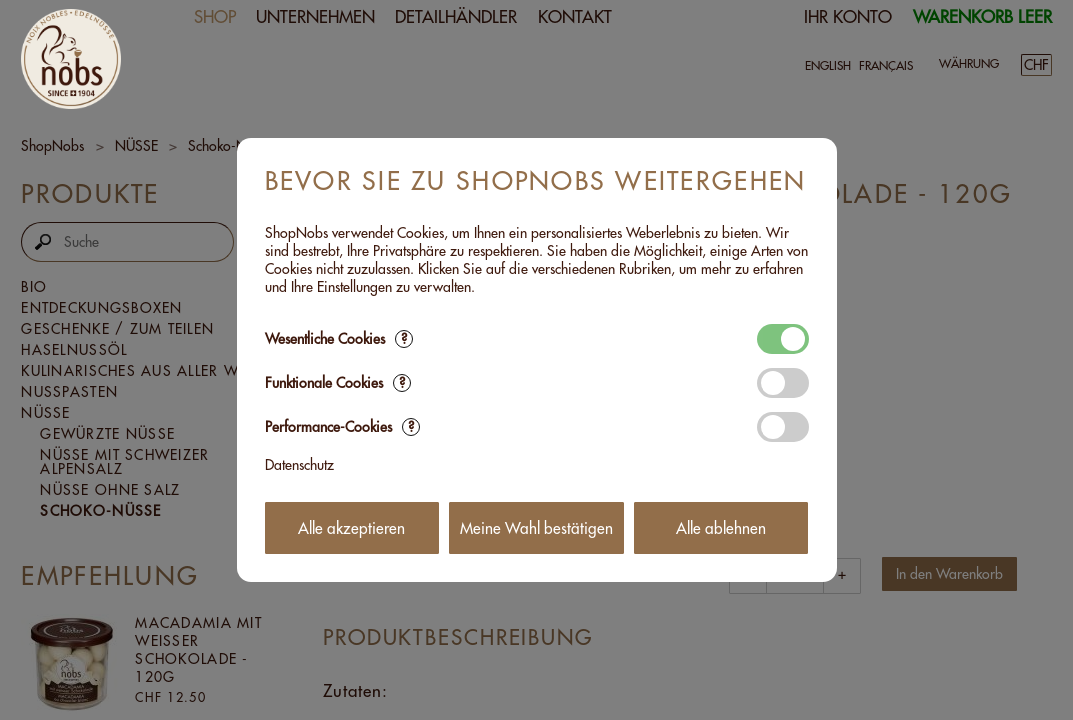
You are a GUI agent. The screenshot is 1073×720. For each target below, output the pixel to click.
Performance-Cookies (342, 427)
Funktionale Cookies (338, 383)
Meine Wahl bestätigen (536, 528)
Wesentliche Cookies (339, 339)
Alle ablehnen (721, 528)
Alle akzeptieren (351, 528)
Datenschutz (299, 465)
